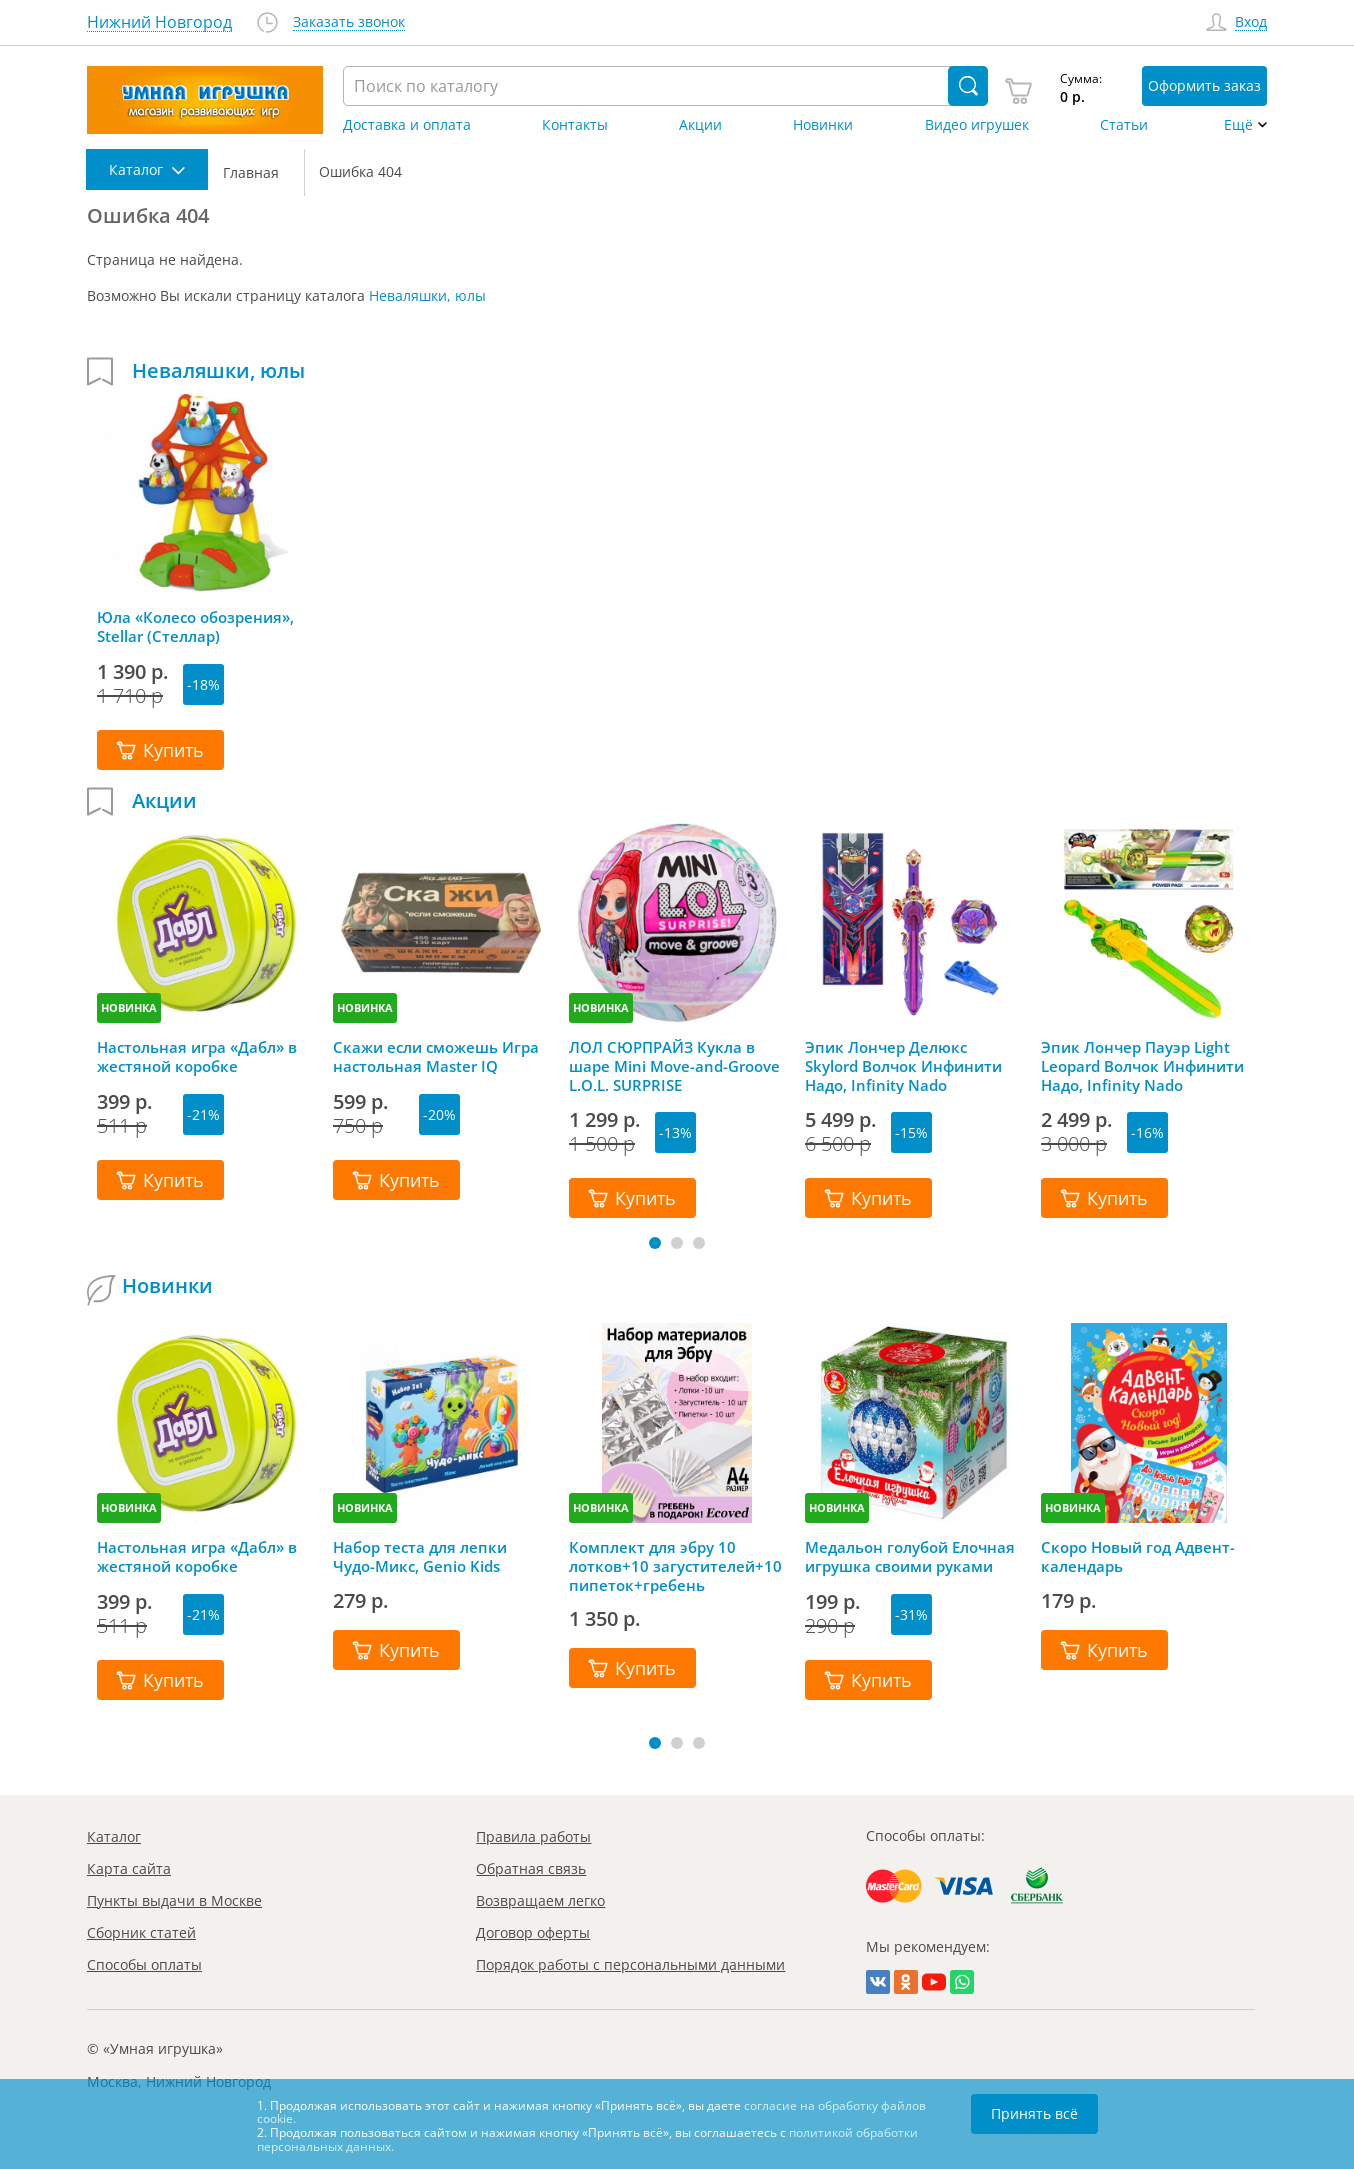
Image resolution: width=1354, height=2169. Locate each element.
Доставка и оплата (407, 125)
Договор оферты (533, 1932)
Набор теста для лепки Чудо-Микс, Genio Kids (420, 1557)
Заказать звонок (349, 22)
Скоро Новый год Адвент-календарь (1138, 1557)
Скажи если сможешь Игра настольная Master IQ (436, 1057)
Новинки (823, 125)
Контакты (575, 125)
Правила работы (533, 1836)
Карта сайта (129, 1868)
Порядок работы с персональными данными (630, 1964)
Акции (700, 125)
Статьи (1124, 125)
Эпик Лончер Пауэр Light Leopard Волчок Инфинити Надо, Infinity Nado (1142, 1066)
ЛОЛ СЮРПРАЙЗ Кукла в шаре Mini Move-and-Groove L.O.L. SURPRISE (674, 1066)
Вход (1251, 22)
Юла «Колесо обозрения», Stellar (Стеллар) (195, 627)
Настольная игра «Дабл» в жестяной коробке (197, 1057)
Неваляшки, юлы (427, 295)
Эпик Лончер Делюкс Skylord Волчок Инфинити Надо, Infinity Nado (903, 1066)
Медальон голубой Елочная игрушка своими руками (910, 1557)
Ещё (1238, 125)
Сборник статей (141, 1932)
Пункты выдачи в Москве (174, 1900)
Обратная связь (531, 1868)
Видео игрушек (977, 125)
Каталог (114, 1836)
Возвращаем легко (540, 1900)
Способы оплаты (144, 1964)
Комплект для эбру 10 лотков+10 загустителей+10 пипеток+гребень (675, 1566)
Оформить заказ (1204, 85)
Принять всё (1034, 2113)
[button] (655, 1243)
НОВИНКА (129, 1007)
